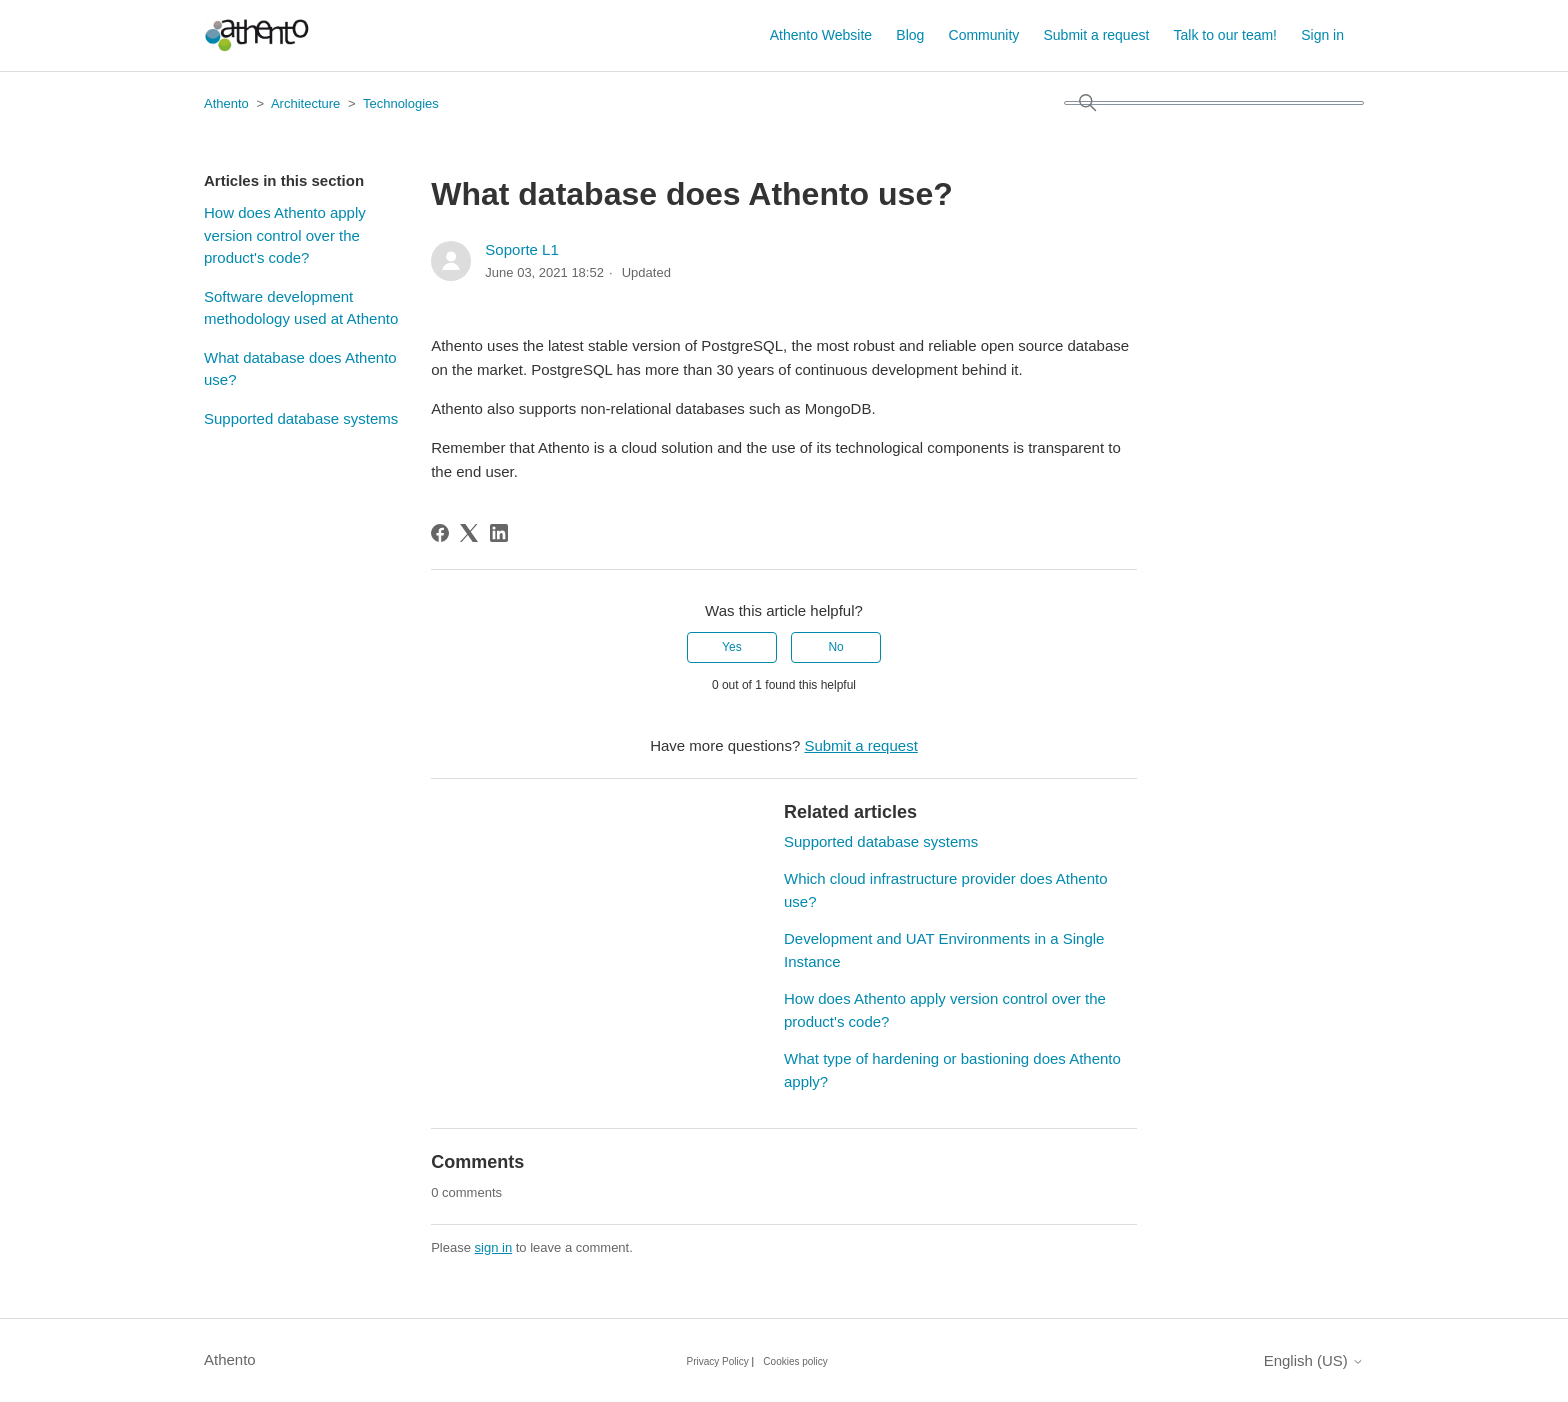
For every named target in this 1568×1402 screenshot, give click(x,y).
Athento (226, 103)
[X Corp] (469, 533)
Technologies (401, 103)
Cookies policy (795, 1361)
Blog (910, 35)
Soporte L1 (521, 249)
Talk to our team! (1226, 35)
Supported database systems (301, 418)
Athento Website (821, 35)
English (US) (1314, 1360)
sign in (494, 1247)
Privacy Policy (718, 1361)
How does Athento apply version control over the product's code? (285, 235)
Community (984, 35)
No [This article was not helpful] (835, 647)
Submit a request (1097, 35)
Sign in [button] (1322, 35)
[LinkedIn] (499, 533)
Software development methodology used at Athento (301, 308)
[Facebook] (440, 533)
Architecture (305, 103)
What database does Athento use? (300, 369)
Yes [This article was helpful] (732, 647)
